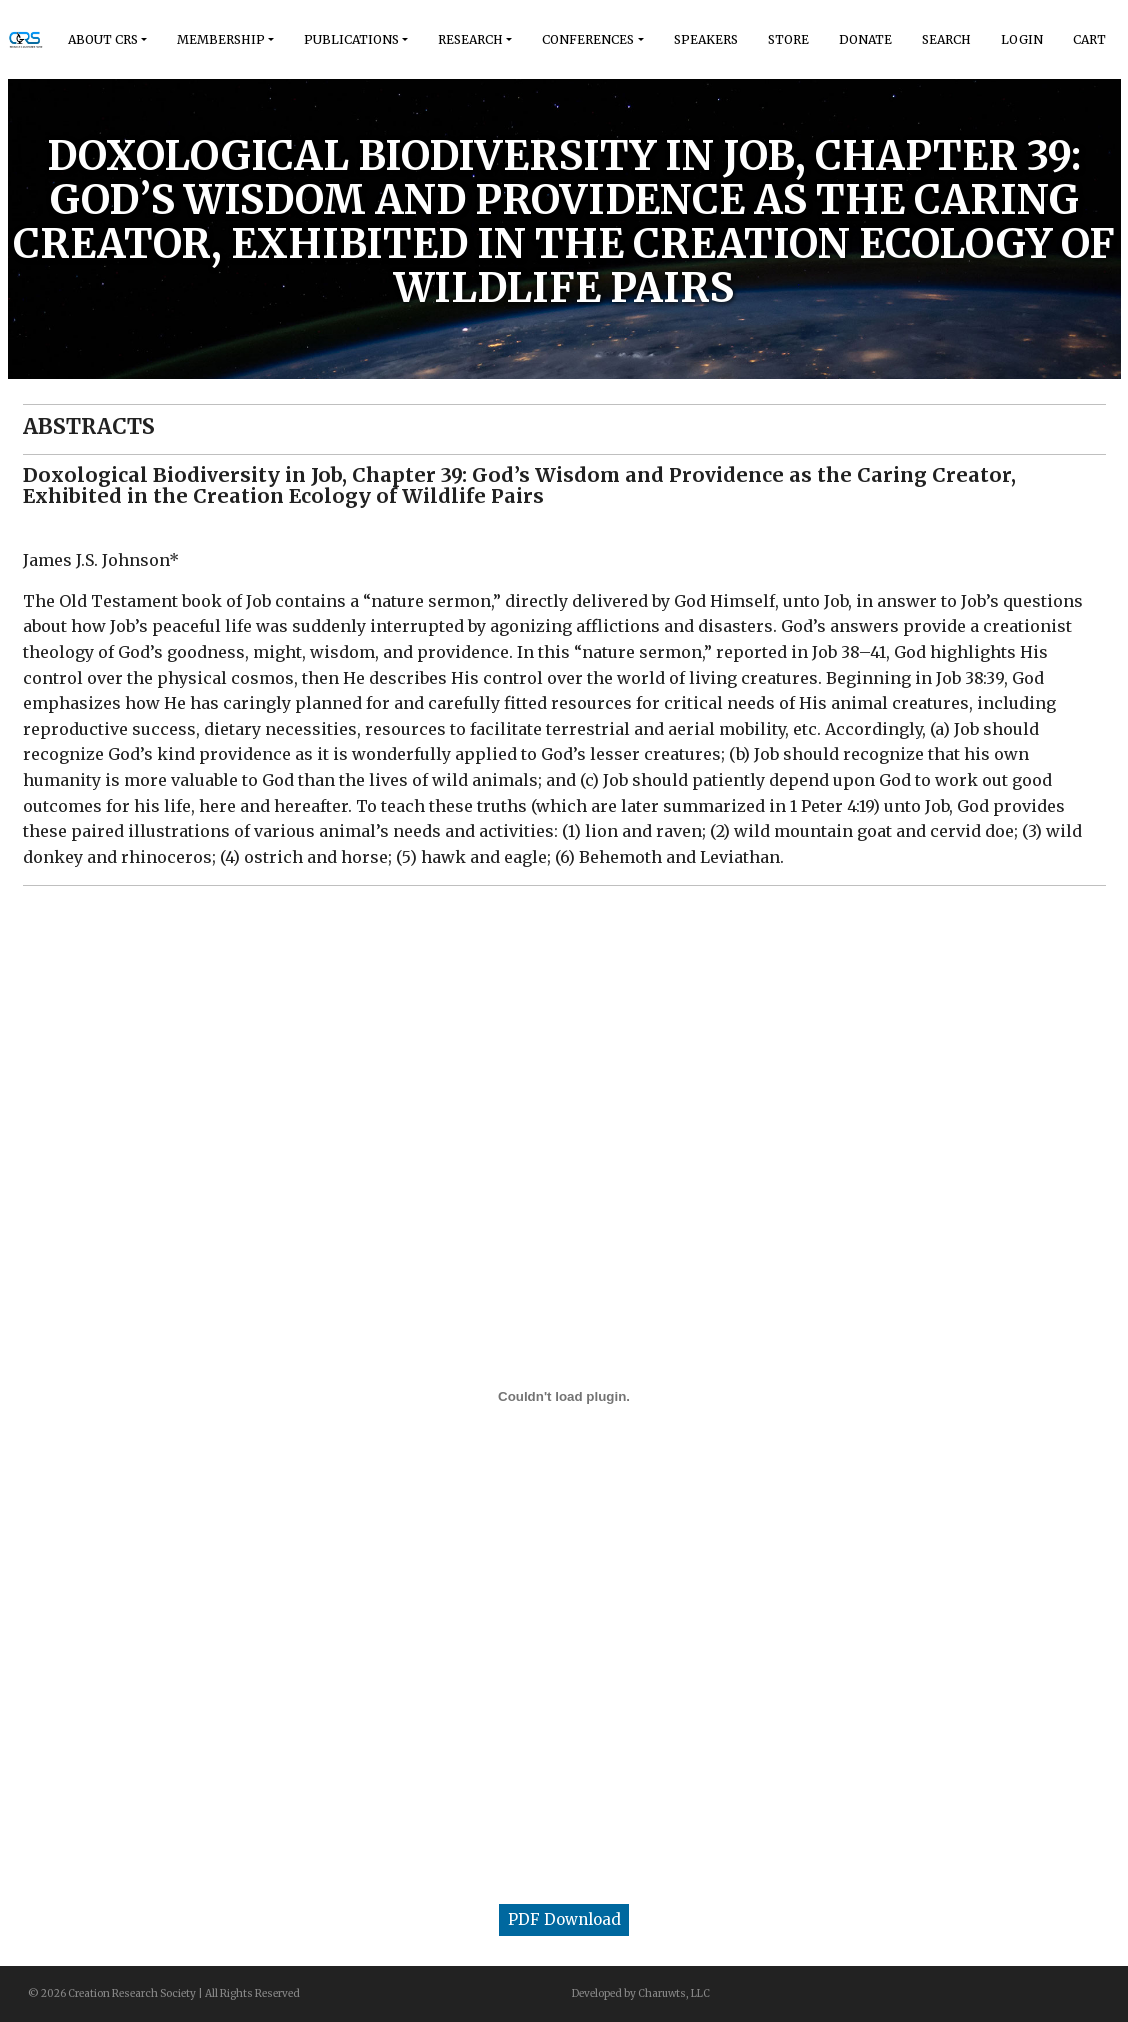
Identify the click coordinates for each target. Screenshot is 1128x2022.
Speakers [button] (706, 39)
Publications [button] (351, 39)
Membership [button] (221, 39)
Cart (1089, 39)
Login (1022, 39)
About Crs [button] (103, 39)
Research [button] (470, 39)
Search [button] (946, 39)
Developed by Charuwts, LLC (641, 1993)
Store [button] (788, 39)
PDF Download (564, 1919)
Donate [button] (865, 39)
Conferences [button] (588, 39)
